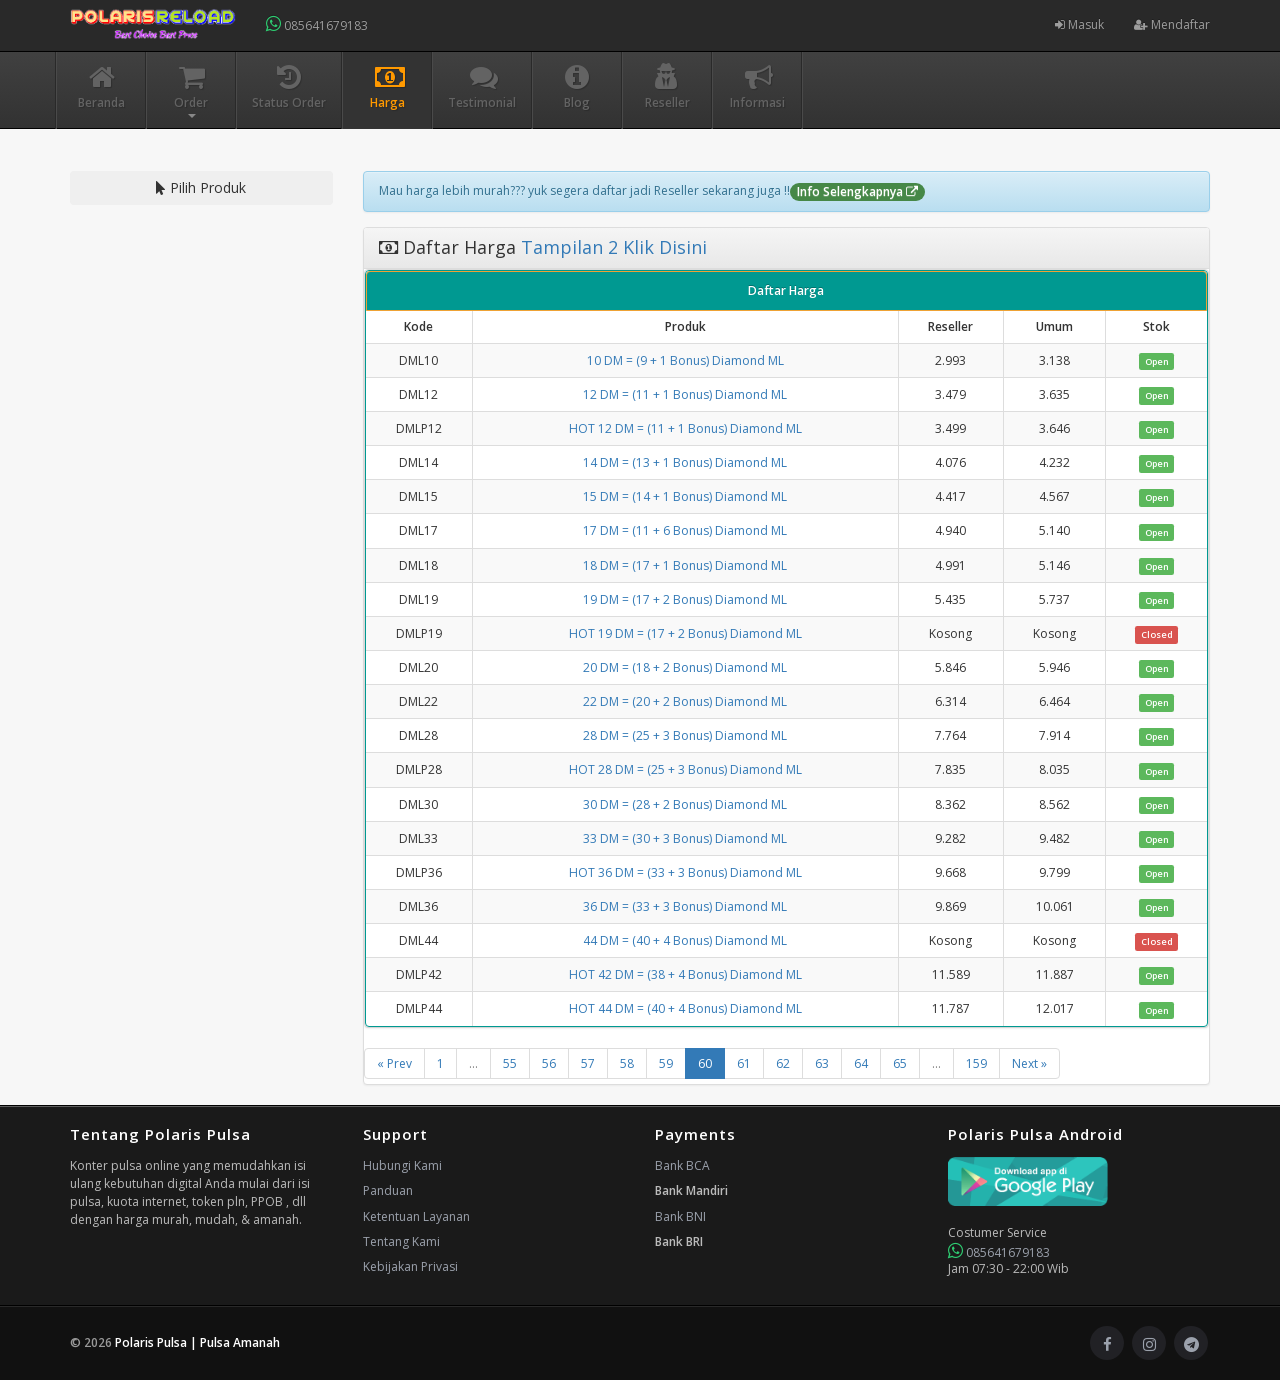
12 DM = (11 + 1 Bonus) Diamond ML (685, 394)
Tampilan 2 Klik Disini (611, 247)
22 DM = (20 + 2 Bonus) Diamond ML (685, 701)
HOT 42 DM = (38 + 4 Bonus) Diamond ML (685, 974)
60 (705, 1063)
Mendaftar (1172, 24)
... (473, 1063)
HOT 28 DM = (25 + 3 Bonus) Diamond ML (685, 769)
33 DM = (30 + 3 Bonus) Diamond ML (685, 838)
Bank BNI (680, 1216)
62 (783, 1063)
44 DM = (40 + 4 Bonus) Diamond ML (685, 940)
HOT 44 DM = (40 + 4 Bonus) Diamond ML (685, 1008)
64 (861, 1063)
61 (744, 1063)
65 (900, 1063)
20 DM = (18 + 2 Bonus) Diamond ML (685, 667)
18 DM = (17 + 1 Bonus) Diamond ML (685, 565)
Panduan (388, 1190)
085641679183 (317, 24)
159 (976, 1063)
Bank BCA (682, 1165)
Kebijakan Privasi (410, 1266)
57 (588, 1063)
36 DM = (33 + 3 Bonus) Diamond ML (685, 906)
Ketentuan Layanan (416, 1216)
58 (627, 1063)
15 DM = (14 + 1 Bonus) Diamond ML (685, 496)
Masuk (1079, 24)
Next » (1029, 1063)
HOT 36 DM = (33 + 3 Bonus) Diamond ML (685, 872)
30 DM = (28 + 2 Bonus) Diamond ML (685, 804)
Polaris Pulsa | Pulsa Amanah (197, 1342)
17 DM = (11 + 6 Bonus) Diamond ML (685, 530)
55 (510, 1063)
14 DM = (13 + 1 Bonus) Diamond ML (685, 462)
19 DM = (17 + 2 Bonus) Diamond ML (685, 599)
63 (822, 1063)
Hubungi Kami (402, 1165)
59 (666, 1063)
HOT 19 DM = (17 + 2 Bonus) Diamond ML (685, 633)
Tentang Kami (401, 1241)
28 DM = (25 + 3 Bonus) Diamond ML (685, 735)
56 (549, 1063)
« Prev (394, 1063)
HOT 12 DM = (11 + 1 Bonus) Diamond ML (685, 428)
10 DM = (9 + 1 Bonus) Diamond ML (685, 360)
